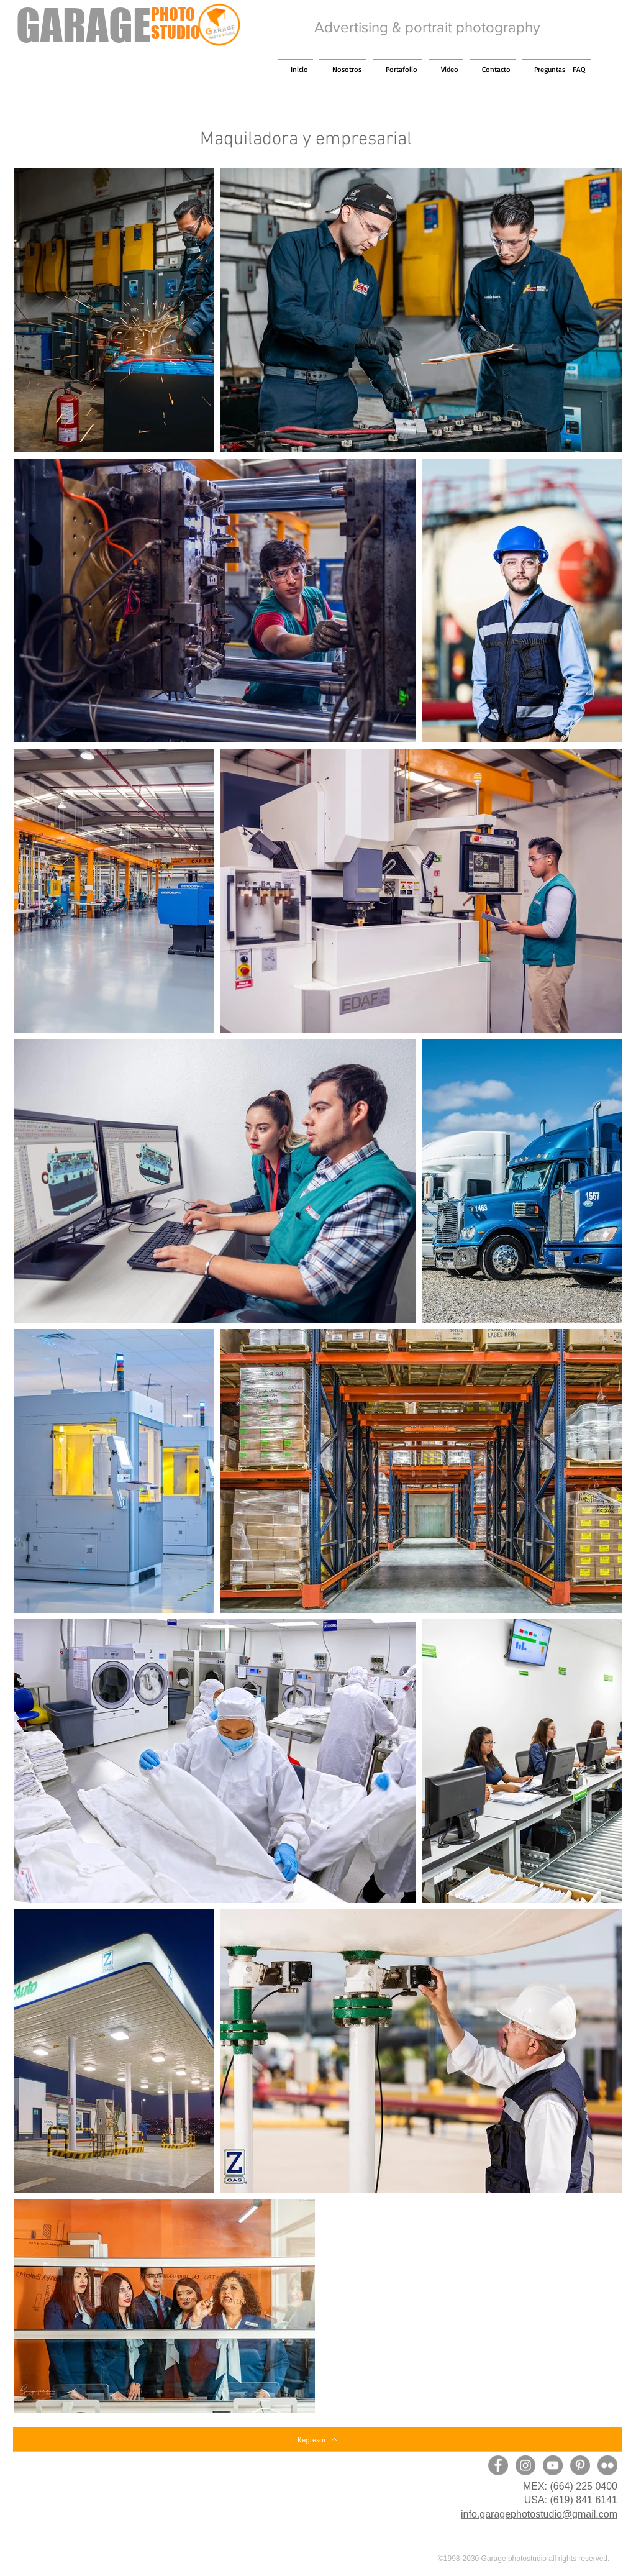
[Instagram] (525, 2465)
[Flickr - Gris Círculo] (607, 2465)
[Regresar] (317, 2439)
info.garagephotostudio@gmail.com (539, 2514)
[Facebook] (498, 2465)
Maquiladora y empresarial (306, 139)
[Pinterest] (580, 2465)
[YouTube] (553, 2465)
